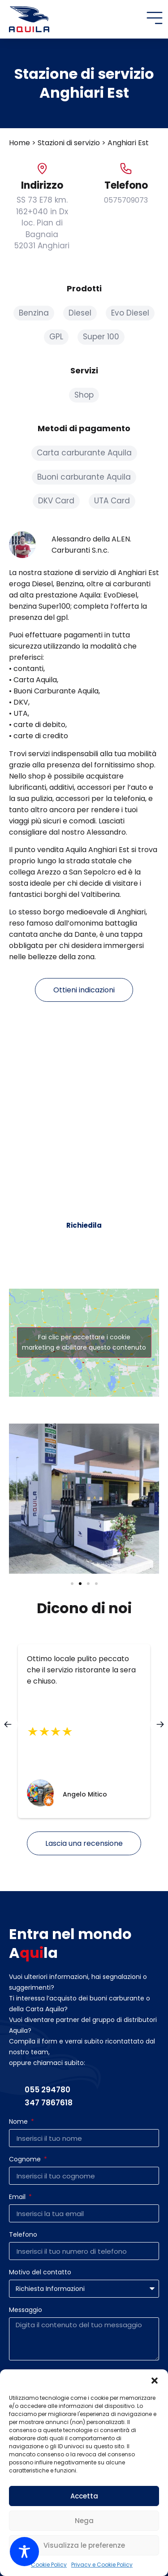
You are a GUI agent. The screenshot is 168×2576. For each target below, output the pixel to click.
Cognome (26, 2160)
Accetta (84, 2496)
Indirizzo (42, 185)
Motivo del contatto (40, 2273)
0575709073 (126, 200)
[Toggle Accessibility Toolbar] (24, 2551)
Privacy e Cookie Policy (102, 2564)
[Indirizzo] (42, 168)
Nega (84, 2520)
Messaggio (25, 2310)
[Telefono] (126, 168)
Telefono (126, 185)
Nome (19, 2122)
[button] (154, 2380)
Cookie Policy (49, 2564)
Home (19, 143)
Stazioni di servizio (69, 143)
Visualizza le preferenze (84, 2545)
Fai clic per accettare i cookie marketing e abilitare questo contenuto (84, 1342)
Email (18, 2197)
